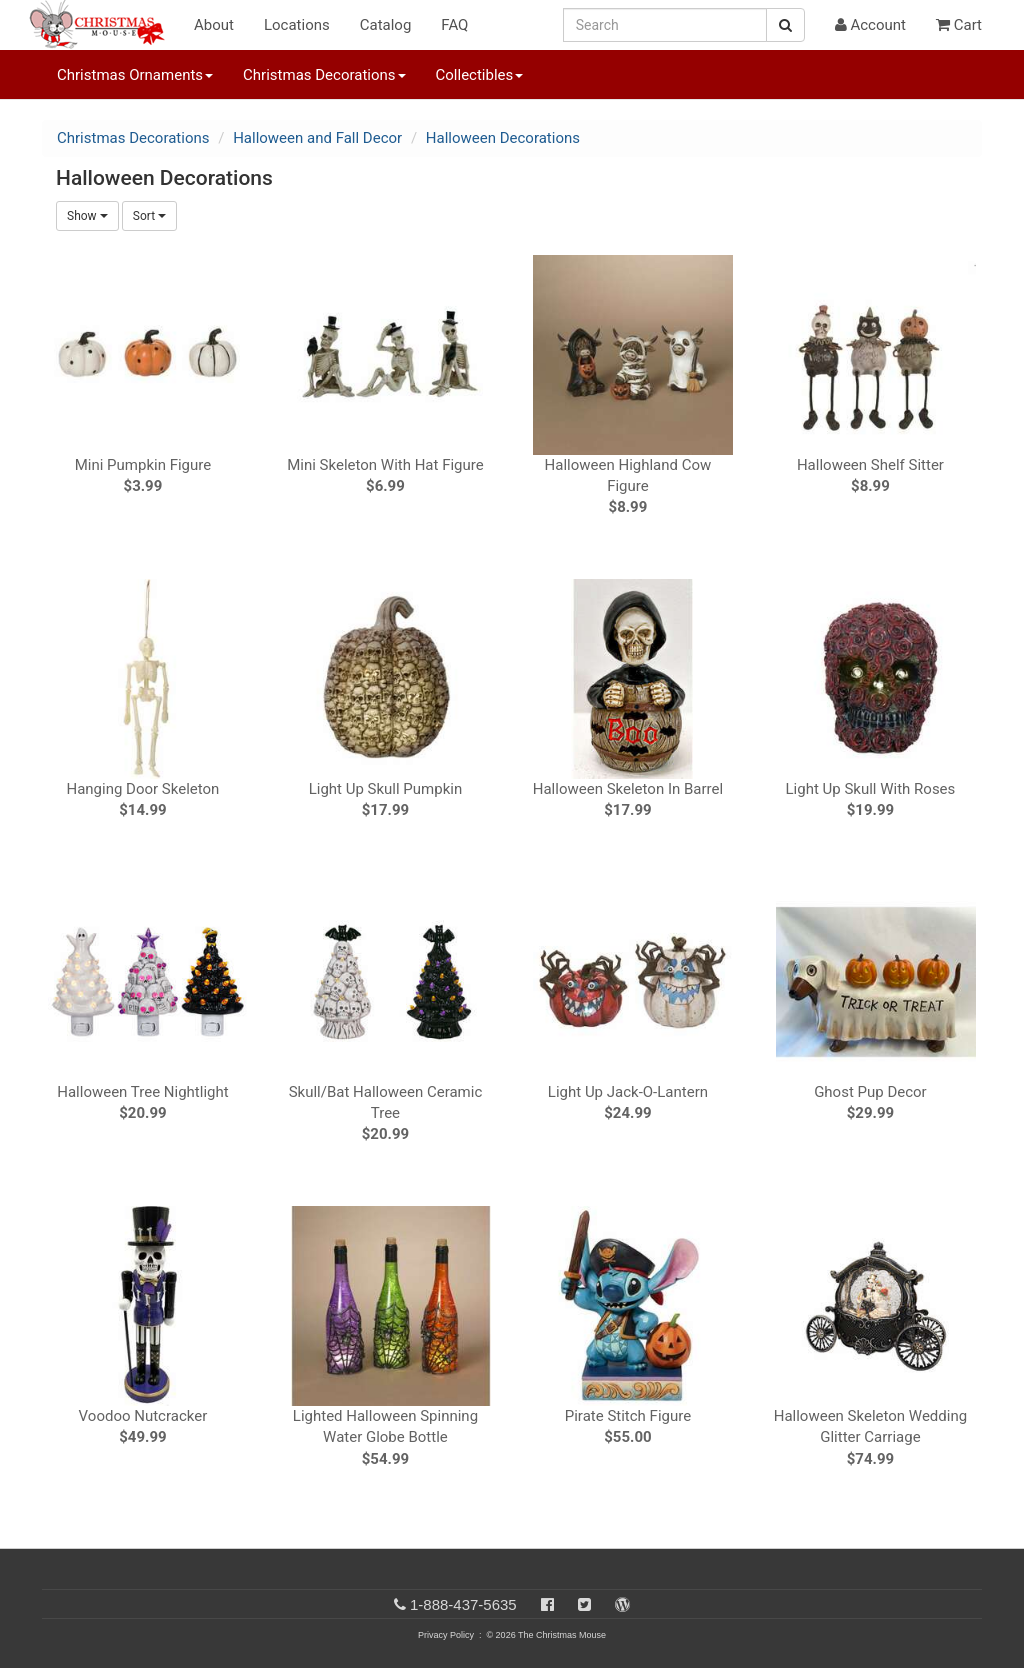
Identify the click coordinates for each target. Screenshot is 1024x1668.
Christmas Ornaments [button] (135, 75)
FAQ (454, 25)
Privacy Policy (446, 1635)
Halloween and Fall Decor (317, 138)
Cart (959, 25)
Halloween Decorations (503, 138)
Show (87, 216)
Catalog (386, 25)
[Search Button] (785, 25)
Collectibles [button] (480, 75)
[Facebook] (547, 1604)
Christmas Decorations (133, 138)
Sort (149, 216)
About (214, 25)
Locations (297, 25)
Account (870, 25)
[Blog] (622, 1604)
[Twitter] (584, 1604)
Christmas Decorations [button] (324, 75)
